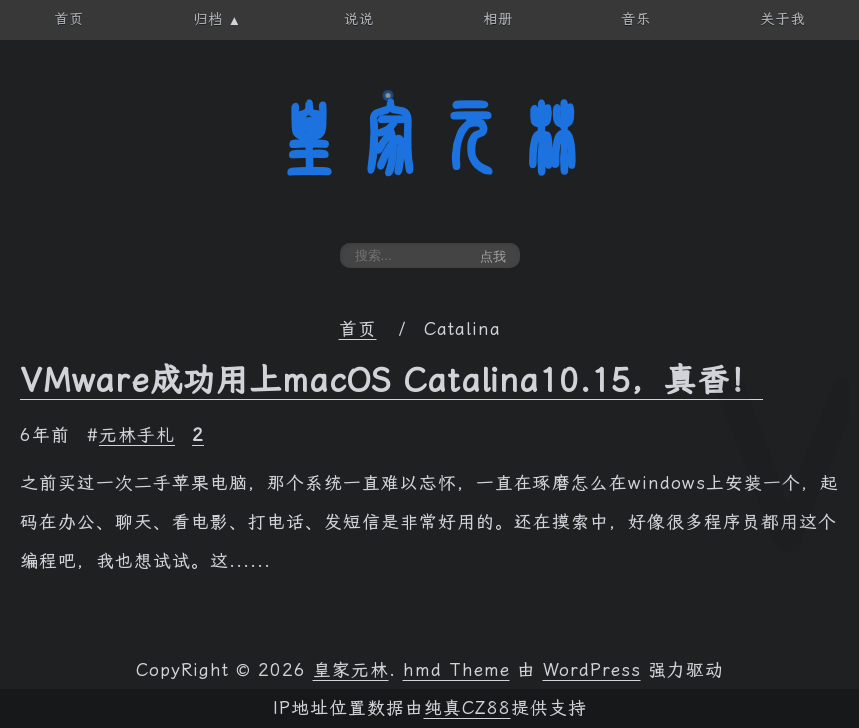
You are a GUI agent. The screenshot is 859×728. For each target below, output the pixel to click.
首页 (358, 329)
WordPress (592, 670)
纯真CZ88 (467, 708)
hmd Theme (456, 670)
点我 (493, 256)
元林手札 (137, 435)
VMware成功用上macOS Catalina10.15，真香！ (391, 380)
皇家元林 (430, 139)
